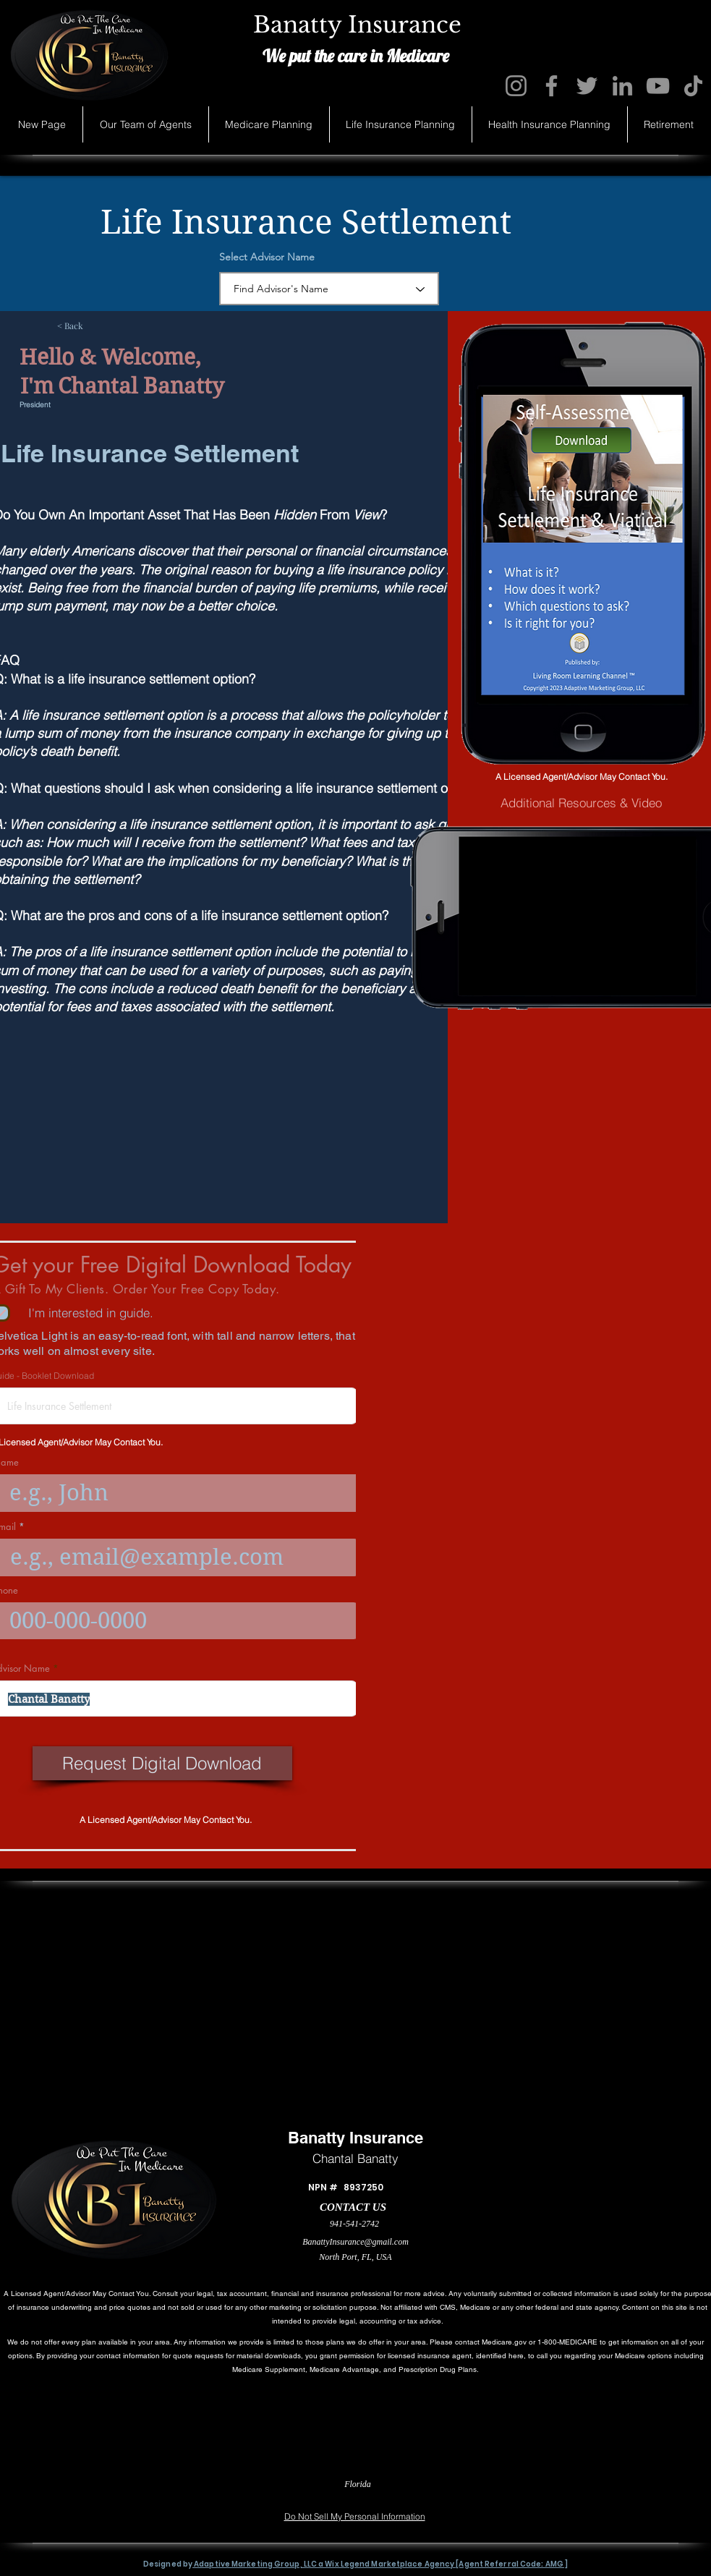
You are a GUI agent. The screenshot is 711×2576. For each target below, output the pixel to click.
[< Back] (105, 325)
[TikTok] (693, 86)
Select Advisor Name (267, 257)
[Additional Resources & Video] (581, 802)
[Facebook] (551, 86)
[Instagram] (516, 86)
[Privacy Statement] (60, 2495)
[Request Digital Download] (162, 1763)
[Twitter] (587, 86)
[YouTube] (658, 86)
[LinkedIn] (622, 86)
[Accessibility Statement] (645, 2495)
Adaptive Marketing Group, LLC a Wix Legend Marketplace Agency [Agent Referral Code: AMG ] (380, 2564)
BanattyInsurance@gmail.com (355, 2242)
